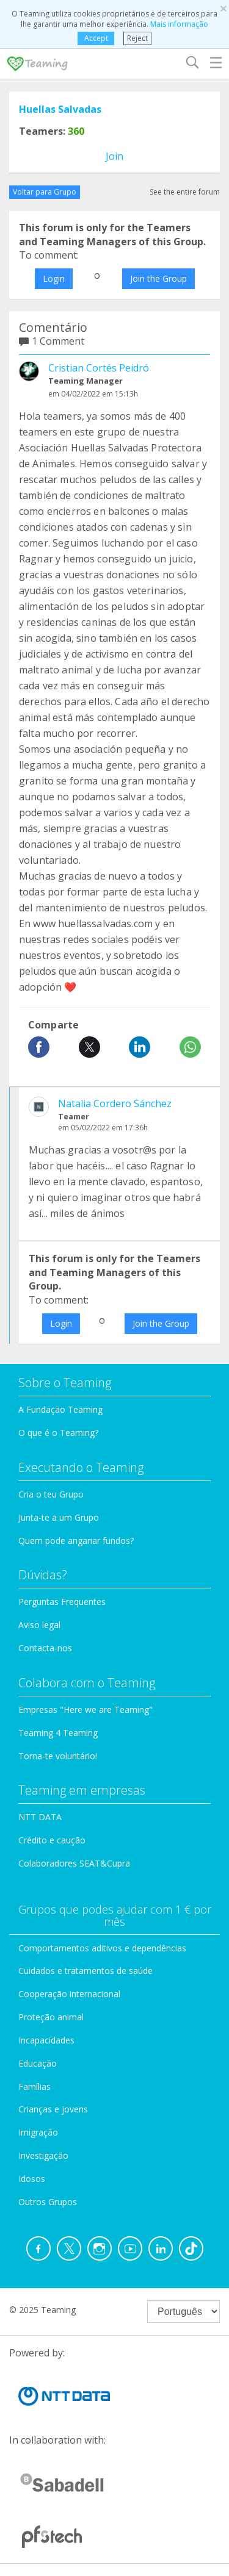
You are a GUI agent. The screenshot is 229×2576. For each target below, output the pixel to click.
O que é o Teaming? (58, 1432)
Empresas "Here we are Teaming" (85, 1709)
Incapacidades (46, 2040)
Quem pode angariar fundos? (76, 1540)
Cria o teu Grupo (51, 1494)
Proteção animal (51, 2017)
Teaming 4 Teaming (58, 1732)
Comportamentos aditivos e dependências (102, 1948)
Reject (137, 38)
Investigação (43, 2155)
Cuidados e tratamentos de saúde (85, 1970)
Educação (37, 2063)
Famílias (34, 2086)
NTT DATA (40, 1817)
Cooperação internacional (69, 1994)
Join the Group (158, 278)
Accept (96, 38)
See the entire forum (185, 192)
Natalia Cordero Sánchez (115, 1103)
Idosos (31, 2178)
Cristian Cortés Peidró (98, 368)
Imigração (38, 2132)
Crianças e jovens (53, 2109)
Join (114, 156)
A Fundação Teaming (60, 1409)
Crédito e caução (51, 1840)
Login (54, 278)
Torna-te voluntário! (57, 1756)
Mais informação (179, 24)
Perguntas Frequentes (62, 1601)
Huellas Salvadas (60, 109)
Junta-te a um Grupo (58, 1517)
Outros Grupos (47, 2202)
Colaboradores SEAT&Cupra (74, 1863)
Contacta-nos (45, 1648)
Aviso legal (39, 1625)
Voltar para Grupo (44, 192)
